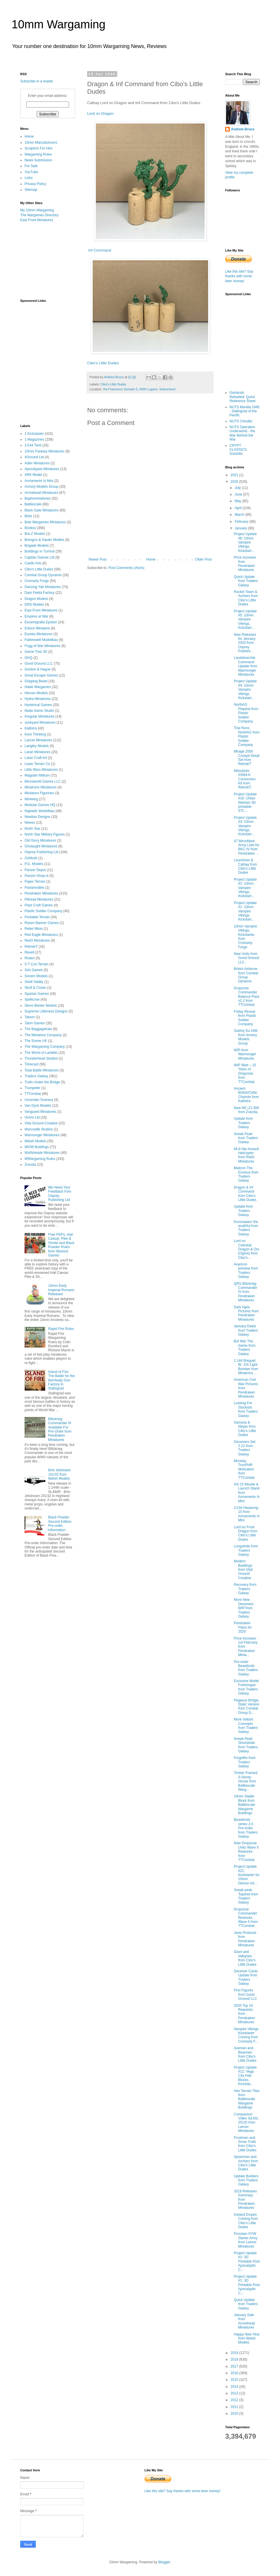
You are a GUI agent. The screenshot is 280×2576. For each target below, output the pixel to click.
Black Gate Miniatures (41, 510)
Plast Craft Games (39, 905)
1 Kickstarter (34, 434)
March (240, 515)
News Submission (38, 160)
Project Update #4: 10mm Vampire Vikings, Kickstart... (245, 689)
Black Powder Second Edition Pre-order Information (60, 1523)
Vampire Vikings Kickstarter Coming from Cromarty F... (246, 2035)
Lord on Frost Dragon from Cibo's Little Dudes (245, 1533)
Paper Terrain (35, 881)
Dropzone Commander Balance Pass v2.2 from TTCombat (246, 996)
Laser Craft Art (36, 758)
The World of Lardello (41, 1053)
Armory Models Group (41, 487)
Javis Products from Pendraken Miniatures (245, 1939)
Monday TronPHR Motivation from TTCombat (244, 1469)
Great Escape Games (41, 675)
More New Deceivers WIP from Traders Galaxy (243, 1608)
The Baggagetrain (38, 1029)
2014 (235, 2387)
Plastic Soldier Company (43, 911)
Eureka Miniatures (39, 634)
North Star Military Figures (45, 834)
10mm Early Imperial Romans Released (61, 1290)
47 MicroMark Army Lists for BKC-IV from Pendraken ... (246, 847)
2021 (235, 475)
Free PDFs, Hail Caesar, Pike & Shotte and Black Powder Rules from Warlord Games (61, 1244)
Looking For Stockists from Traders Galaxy (246, 1409)
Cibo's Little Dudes (103, 363)
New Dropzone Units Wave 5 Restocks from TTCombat (246, 1851)
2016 (235, 2373)
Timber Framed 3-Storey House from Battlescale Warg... (245, 1781)
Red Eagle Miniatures (41, 935)
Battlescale (33, 504)
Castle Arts (33, 563)
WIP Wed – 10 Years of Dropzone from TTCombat (245, 1073)
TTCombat (33, 1094)
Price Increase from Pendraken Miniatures (245, 563)
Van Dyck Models (38, 1106)
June (239, 494)
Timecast (31, 1064)
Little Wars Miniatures (41, 770)
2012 (235, 2400)
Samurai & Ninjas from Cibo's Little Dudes (245, 1428)
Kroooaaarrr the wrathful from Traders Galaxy (246, 1228)
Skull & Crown (35, 988)
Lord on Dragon (100, 113)
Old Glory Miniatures (40, 840)
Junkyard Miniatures (40, 722)
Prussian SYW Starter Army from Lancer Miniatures (245, 2240)
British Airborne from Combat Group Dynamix (246, 975)
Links (29, 178)
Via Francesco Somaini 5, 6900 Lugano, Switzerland (139, 389)
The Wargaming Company (45, 1047)
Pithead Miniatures (39, 899)
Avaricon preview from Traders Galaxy (246, 1270)
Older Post (203, 559)
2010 (235, 2413)
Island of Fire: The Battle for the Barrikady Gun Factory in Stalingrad (61, 1380)
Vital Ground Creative (41, 1123)
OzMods (31, 858)
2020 (235, 482)
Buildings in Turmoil (40, 551)
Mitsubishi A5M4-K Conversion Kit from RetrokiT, (245, 779)
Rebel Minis (34, 929)
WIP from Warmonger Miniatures (245, 1054)
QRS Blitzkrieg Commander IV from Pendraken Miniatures (245, 1292)
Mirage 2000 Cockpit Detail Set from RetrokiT (247, 757)
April (238, 508)
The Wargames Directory (39, 215)
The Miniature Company (43, 1035)
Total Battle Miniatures (42, 1070)
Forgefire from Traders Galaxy (244, 1762)
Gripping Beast (36, 681)
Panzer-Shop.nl (36, 876)
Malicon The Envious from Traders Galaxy (246, 1174)
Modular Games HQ (40, 805)
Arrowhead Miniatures (41, 493)
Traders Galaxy (36, 1076)
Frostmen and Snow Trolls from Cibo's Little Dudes (245, 2144)
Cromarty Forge (37, 581)
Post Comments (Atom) (126, 568)
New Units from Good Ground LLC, (246, 958)
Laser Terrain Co (37, 764)
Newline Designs (37, 817)
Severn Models (36, 976)
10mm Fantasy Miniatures (44, 451)
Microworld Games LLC (43, 781)
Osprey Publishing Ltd (41, 852)
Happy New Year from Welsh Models (247, 2338)
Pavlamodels (34, 888)
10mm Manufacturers (41, 143)
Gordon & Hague (38, 669)
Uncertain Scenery (39, 1100)
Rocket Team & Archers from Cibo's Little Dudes (246, 598)
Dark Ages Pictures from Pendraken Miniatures (246, 1313)
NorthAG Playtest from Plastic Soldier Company (246, 713)
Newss (30, 823)
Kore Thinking (35, 734)
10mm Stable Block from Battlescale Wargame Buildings (244, 1804)
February (242, 522)
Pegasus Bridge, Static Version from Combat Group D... (246, 1706)
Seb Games (34, 970)
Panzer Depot (35, 870)
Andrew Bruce (242, 129)
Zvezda (30, 1165)
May (238, 501)
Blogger (164, 2562)
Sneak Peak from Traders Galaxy (246, 1138)
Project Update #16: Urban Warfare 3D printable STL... (245, 802)
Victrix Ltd (32, 1117)
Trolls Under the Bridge (42, 1082)
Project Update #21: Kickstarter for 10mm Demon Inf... (247, 1874)
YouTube (31, 172)
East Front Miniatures (36, 220)
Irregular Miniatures (39, 716)
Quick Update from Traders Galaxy (246, 581)
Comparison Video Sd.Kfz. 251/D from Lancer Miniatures (246, 2122)
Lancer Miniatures (38, 740)
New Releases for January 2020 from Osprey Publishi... (245, 643)
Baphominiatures (38, 498)
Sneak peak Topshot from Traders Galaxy (246, 1896)
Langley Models (37, 746)
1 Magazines (34, 439)
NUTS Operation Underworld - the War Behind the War (242, 433)
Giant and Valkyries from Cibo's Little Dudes (245, 1958)
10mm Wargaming (58, 24)
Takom (30, 1017)
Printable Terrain (37, 917)
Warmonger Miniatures (42, 1135)
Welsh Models (35, 1141)
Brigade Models (36, 546)
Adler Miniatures (37, 463)
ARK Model (33, 475)
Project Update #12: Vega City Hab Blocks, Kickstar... (245, 2075)
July (238, 488)
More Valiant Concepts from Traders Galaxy (246, 1725)
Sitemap (31, 190)
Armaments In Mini (39, 481)
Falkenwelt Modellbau (41, 640)
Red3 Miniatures (37, 940)
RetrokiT (31, 947)
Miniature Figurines (39, 793)
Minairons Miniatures (41, 787)
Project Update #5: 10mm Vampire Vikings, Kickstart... (245, 619)
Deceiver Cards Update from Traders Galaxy (246, 1977)
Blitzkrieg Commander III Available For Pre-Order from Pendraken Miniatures (60, 1429)
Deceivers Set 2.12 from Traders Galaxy (244, 1448)
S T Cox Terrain (36, 964)
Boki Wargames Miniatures (45, 522)
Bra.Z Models (35, 534)
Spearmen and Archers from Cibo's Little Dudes (246, 2163)
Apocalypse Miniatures (42, 469)
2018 (235, 2359)
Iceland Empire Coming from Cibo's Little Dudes (246, 2221)
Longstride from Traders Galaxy (246, 1550)
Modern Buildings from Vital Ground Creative (243, 1569)
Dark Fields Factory (40, 593)
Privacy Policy (35, 184)
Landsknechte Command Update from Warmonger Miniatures (245, 666)
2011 (235, 2407)
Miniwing (31, 799)
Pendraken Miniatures (41, 893)
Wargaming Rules (38, 154)
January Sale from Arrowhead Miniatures (244, 2321)
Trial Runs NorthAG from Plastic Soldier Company (247, 736)
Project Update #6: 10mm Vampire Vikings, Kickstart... (245, 542)
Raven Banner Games (42, 923)
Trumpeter (32, 1088)
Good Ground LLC (39, 663)
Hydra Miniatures (38, 699)
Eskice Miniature (37, 628)
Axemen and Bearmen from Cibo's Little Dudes (245, 2054)
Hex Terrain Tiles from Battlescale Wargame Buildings (247, 2099)
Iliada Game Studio (39, 711)
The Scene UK (36, 1041)
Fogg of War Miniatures (42, 646)
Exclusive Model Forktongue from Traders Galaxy (246, 1687)
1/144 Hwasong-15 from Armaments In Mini (247, 1514)
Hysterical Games (38, 705)
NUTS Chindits (240, 421)
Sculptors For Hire (39, 148)
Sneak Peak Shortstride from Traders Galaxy (246, 1745)
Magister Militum (37, 775)
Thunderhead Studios (41, 1058)
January (241, 528)
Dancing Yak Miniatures (43, 587)
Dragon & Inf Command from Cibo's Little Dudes (245, 1193)
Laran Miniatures (37, 752)
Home (151, 559)
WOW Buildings (37, 1147)
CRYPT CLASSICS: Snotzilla (238, 449)
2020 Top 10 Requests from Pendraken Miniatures (244, 2014)
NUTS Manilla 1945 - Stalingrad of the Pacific (244, 411)
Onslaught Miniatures (41, 846)
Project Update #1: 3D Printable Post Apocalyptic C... (247, 2284)
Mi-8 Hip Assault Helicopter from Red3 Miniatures (246, 1155)
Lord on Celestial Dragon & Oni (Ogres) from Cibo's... (246, 1249)
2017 (235, 2366)
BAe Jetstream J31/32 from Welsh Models (59, 1474)
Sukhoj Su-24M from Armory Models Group (245, 1037)
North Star (32, 829)
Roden (30, 958)
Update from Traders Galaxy (243, 1123)
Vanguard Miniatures (40, 1112)
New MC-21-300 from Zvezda (246, 1110)
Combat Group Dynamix (43, 575)
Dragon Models (36, 599)
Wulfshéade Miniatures (42, 1153)
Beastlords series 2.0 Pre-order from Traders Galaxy (246, 1828)
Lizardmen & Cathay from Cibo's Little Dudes (245, 866)
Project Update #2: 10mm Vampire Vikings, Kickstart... (245, 887)
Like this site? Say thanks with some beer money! (239, 276)
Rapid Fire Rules (61, 1329)
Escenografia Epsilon (41, 622)
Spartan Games (37, 994)
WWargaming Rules (40, 1159)
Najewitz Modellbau (40, 811)
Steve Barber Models (41, 1006)
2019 (235, 2353)
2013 (235, 2393)
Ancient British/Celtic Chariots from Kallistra (246, 1094)
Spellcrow (32, 999)
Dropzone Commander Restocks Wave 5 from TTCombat (246, 1917)
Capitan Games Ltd (39, 557)
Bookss (30, 528)
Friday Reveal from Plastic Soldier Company (245, 1018)
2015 (235, 2380)
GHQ (28, 658)
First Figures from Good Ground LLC (245, 1994)
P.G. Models (34, 864)
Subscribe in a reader (36, 81)
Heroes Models (36, 693)
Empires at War (36, 616)
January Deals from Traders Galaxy (246, 1330)
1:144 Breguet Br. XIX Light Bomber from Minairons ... (246, 1367)
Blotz (28, 516)
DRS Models (34, 605)
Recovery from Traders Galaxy (245, 1589)
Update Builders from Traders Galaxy (246, 2180)
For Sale (31, 166)
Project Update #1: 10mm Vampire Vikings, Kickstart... (245, 911)
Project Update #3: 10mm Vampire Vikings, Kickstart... (245, 826)
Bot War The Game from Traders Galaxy (244, 1347)
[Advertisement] (49, 260)
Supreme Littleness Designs (46, 1011)
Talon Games (35, 1023)
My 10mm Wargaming (37, 210)
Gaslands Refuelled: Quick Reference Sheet (242, 397)
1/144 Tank (33, 445)
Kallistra (31, 728)
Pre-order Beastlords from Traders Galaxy (246, 1668)
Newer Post (98, 559)
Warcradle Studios (39, 1129)
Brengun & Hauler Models (44, 540)
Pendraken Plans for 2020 (243, 1627)
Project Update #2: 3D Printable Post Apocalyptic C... (247, 2261)
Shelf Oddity (34, 982)
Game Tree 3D (36, 652)
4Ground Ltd (34, 457)
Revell (29, 952)
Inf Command (99, 250)
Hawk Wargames (38, 687)
